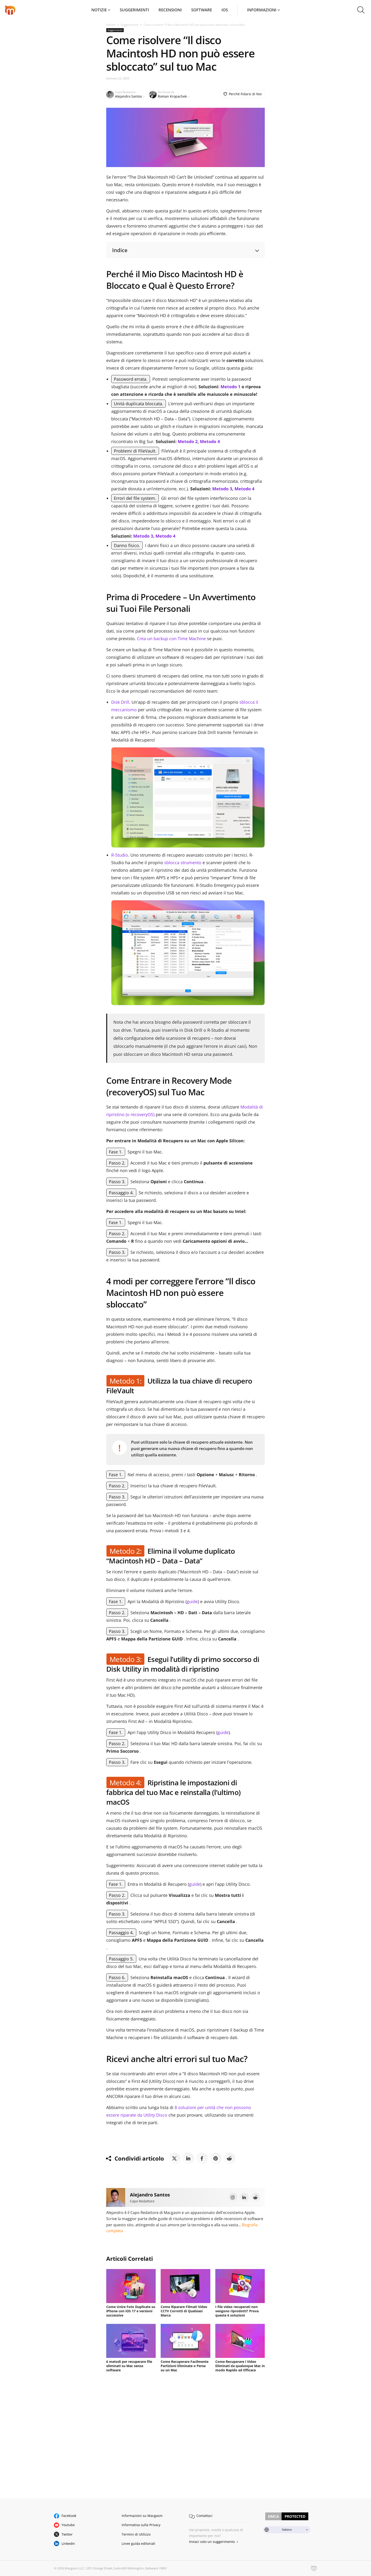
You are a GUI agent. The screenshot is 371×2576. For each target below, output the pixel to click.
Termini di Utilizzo (136, 2534)
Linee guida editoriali (138, 2543)
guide (192, 1601)
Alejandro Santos (128, 96)
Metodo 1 (230, 386)
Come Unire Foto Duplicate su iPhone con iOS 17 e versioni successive (130, 2310)
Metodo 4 (210, 441)
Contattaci (204, 2515)
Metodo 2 (188, 441)
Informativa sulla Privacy (141, 2525)
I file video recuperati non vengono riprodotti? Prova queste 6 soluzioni (237, 2310)
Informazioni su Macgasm (142, 2515)
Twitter (67, 2534)
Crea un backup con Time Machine (171, 638)
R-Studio (119, 855)
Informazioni (261, 10)
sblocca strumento (182, 862)
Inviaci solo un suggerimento (212, 2541)
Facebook (69, 2515)
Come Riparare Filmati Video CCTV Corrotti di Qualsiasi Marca (184, 2310)
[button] (361, 10)
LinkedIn (68, 2543)
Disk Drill (120, 702)
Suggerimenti (134, 10)
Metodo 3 (222, 489)
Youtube (68, 2525)
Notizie (99, 10)
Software (201, 10)
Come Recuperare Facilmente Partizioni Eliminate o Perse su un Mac (184, 2365)
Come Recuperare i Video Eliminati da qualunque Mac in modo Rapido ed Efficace (240, 2365)
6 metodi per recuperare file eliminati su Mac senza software (129, 2365)
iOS (224, 10)
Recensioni (170, 10)
